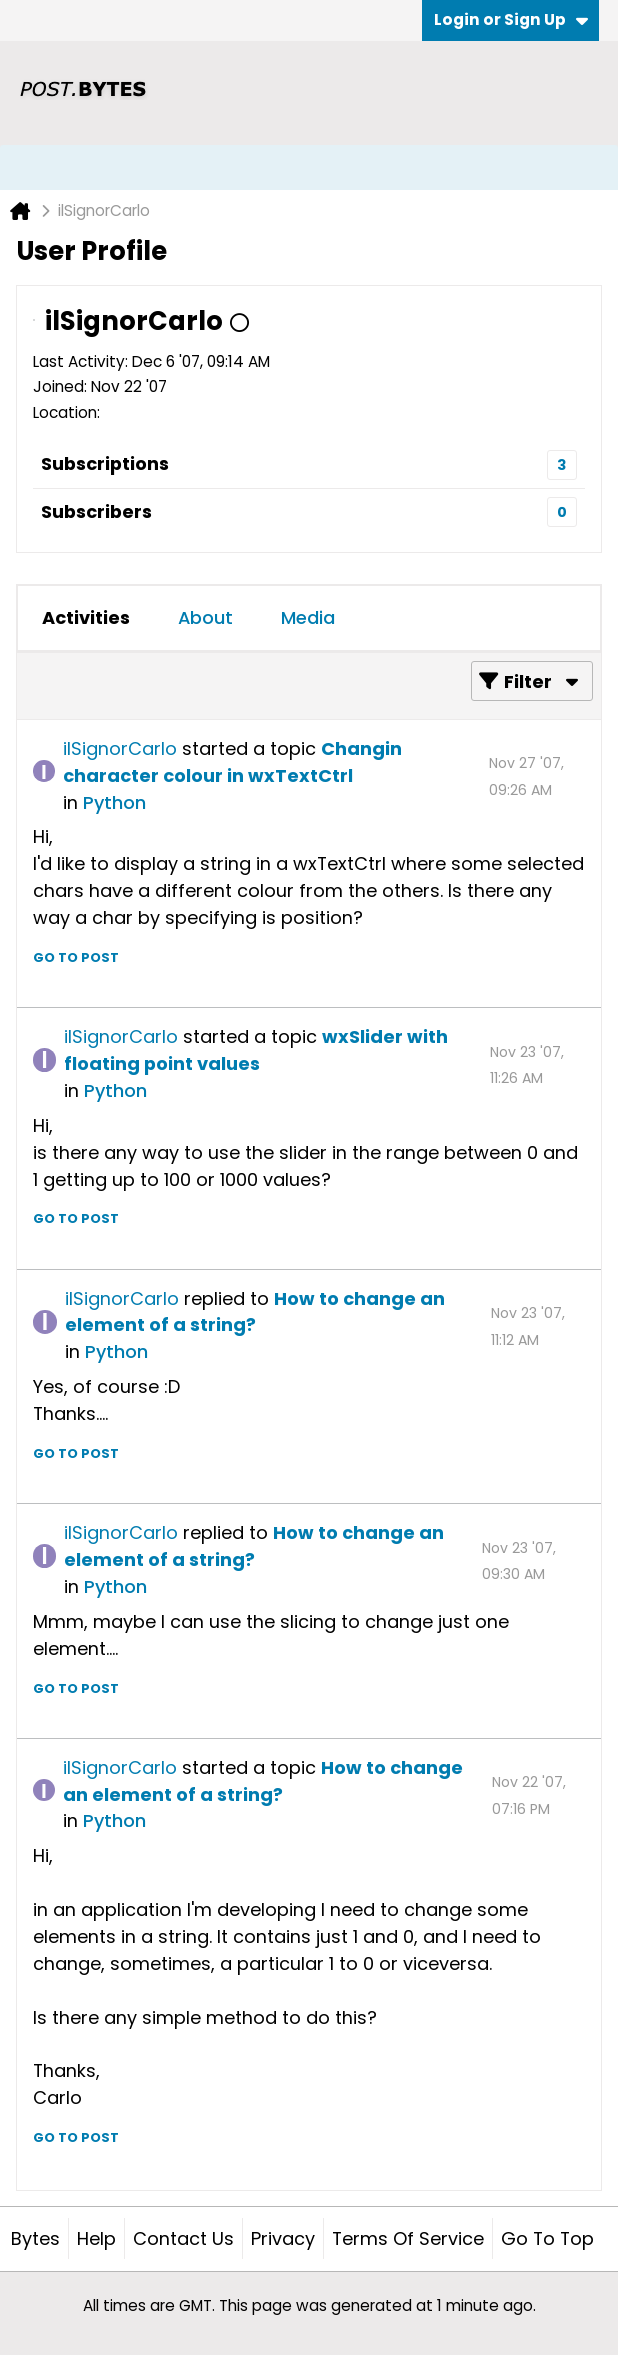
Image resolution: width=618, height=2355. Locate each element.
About (205, 617)
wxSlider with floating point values (256, 1050)
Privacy (283, 2238)
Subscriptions (105, 463)
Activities (86, 617)
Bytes (35, 2238)
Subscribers (96, 511)
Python (114, 802)
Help (96, 2238)
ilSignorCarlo (120, 748)
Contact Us (183, 2238)
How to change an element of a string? (255, 1312)
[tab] (86, 618)
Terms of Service (408, 2238)
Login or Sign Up (511, 19)
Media (308, 617)
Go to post (76, 957)
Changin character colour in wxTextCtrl (232, 762)
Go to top (547, 2238)
